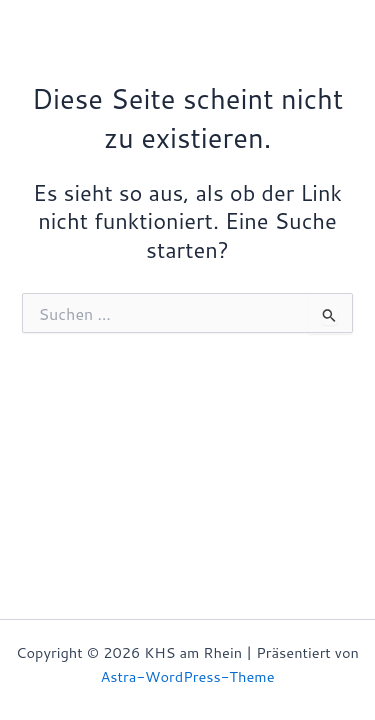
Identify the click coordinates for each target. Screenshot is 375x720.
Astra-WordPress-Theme (188, 676)
